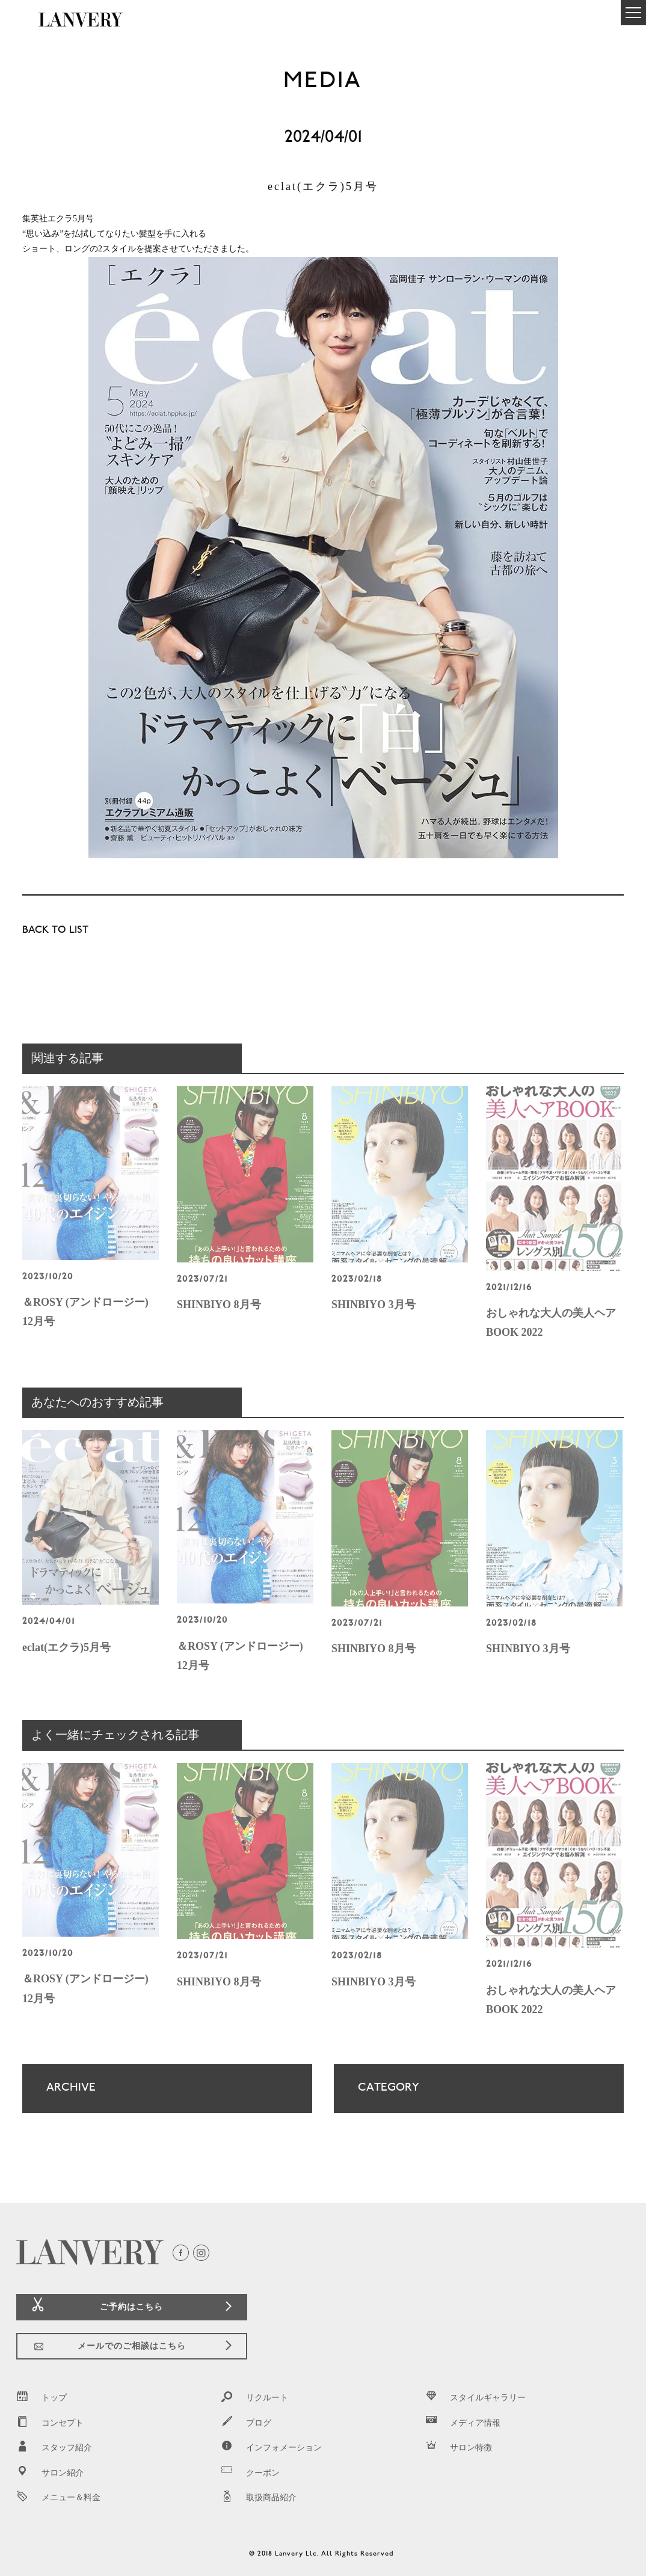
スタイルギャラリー (475, 2397)
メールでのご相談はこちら (132, 2345)
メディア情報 (462, 2422)
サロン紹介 (50, 2472)
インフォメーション (271, 2447)
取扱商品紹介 (259, 2497)
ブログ (246, 2422)
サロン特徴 (458, 2447)
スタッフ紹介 (54, 2447)
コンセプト (50, 2422)
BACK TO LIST (55, 931)
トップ (41, 2397)
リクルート (254, 2397)
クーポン (250, 2472)
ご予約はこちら (131, 2306)
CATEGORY (467, 2097)
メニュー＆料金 (58, 2497)
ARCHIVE (156, 2097)
